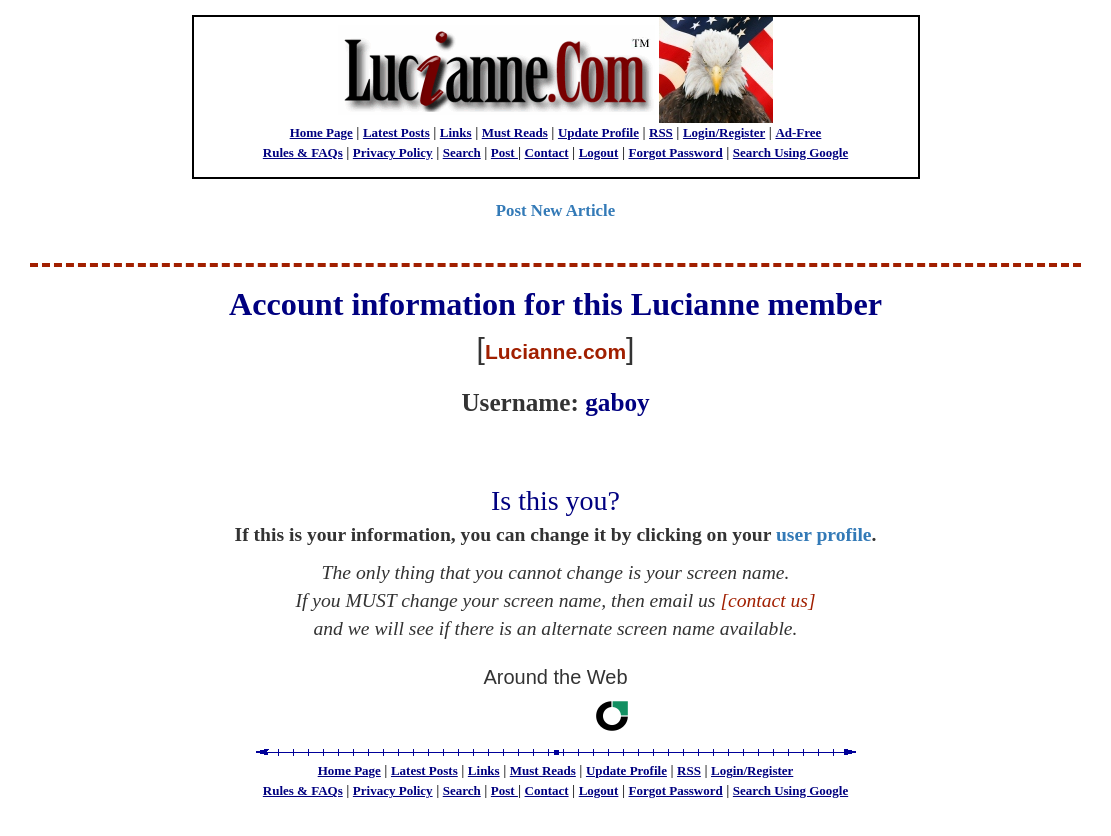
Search (462, 152)
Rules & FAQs (303, 152)
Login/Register (724, 132)
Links (456, 132)
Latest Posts (396, 132)
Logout (599, 152)
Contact (547, 152)
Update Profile (598, 132)
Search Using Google (790, 152)
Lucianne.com (555, 351)
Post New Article (555, 210)
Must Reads (515, 132)
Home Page (321, 132)
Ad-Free (798, 132)
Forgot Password (676, 152)
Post (504, 152)
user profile (824, 534)
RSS (661, 132)
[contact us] (767, 600)
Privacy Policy (393, 152)
